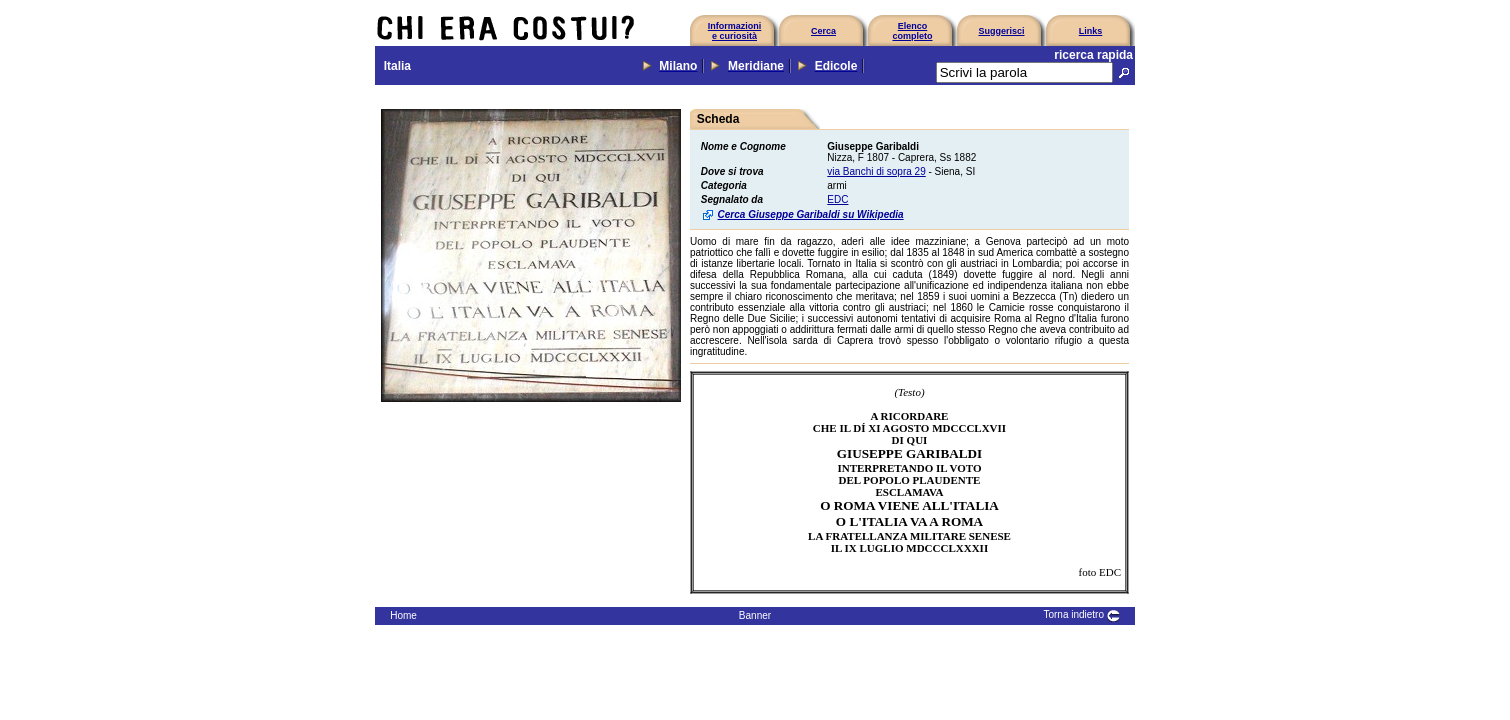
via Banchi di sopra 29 (876, 171)
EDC (837, 199)
